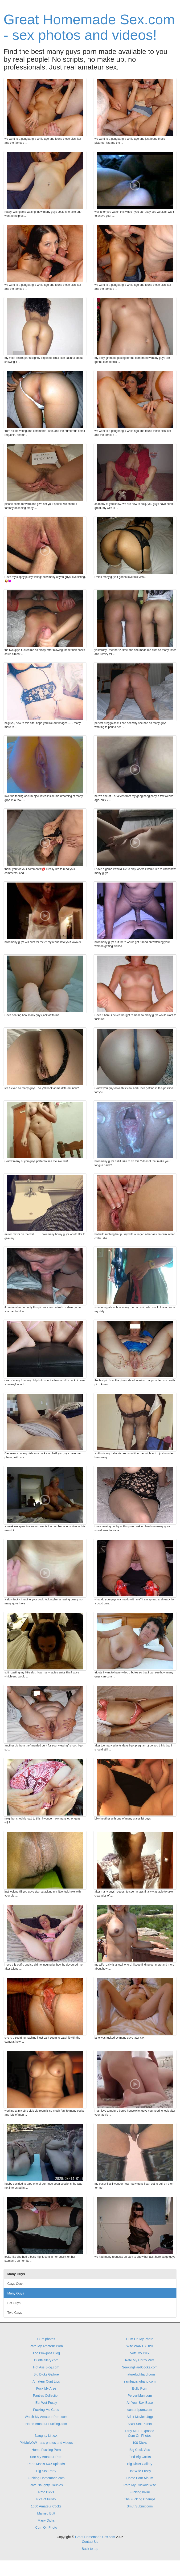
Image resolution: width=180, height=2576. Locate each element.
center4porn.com (139, 2410)
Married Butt (46, 2513)
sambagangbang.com (140, 2381)
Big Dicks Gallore (46, 2374)
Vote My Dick (139, 2353)
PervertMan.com (140, 2395)
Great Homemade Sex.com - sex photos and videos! (89, 27)
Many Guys (15, 2293)
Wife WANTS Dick (139, 2346)
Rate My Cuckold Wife (139, 2485)
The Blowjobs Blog (46, 2353)
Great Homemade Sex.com (95, 2537)
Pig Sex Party (46, 2471)
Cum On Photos (139, 2435)
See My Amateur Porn (46, 2457)
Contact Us (90, 2541)
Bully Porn (139, 2388)
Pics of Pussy (46, 2499)
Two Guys (14, 2312)
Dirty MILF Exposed (139, 2431)
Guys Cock (15, 2284)
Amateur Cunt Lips (46, 2381)
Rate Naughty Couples (46, 2485)
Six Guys (13, 2303)
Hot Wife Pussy (139, 2471)
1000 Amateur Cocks (46, 2506)
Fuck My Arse (46, 2388)
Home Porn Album (139, 2478)
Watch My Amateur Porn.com (46, 2417)
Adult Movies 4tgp (140, 2417)
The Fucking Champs (139, 2499)
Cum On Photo (46, 2527)
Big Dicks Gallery (139, 2464)
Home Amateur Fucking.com (46, 2424)
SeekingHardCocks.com (139, 2367)
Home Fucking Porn (46, 2450)
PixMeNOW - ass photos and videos (46, 2443)
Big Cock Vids (140, 2450)
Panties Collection (46, 2395)
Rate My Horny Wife (139, 2360)
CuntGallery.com (46, 2360)
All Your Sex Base (140, 2402)
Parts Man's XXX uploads (46, 2464)
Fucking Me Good (46, 2410)
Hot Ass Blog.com (46, 2367)
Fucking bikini (140, 2492)
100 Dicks (139, 2443)
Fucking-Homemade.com (46, 2478)
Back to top (90, 2549)
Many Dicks (46, 2520)
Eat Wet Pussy (46, 2402)
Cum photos (46, 2339)
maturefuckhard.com (140, 2374)
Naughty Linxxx (46, 2435)
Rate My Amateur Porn (46, 2346)
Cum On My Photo (139, 2339)
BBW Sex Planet (139, 2424)
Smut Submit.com (140, 2506)
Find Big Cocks (140, 2457)
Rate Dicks (46, 2492)
